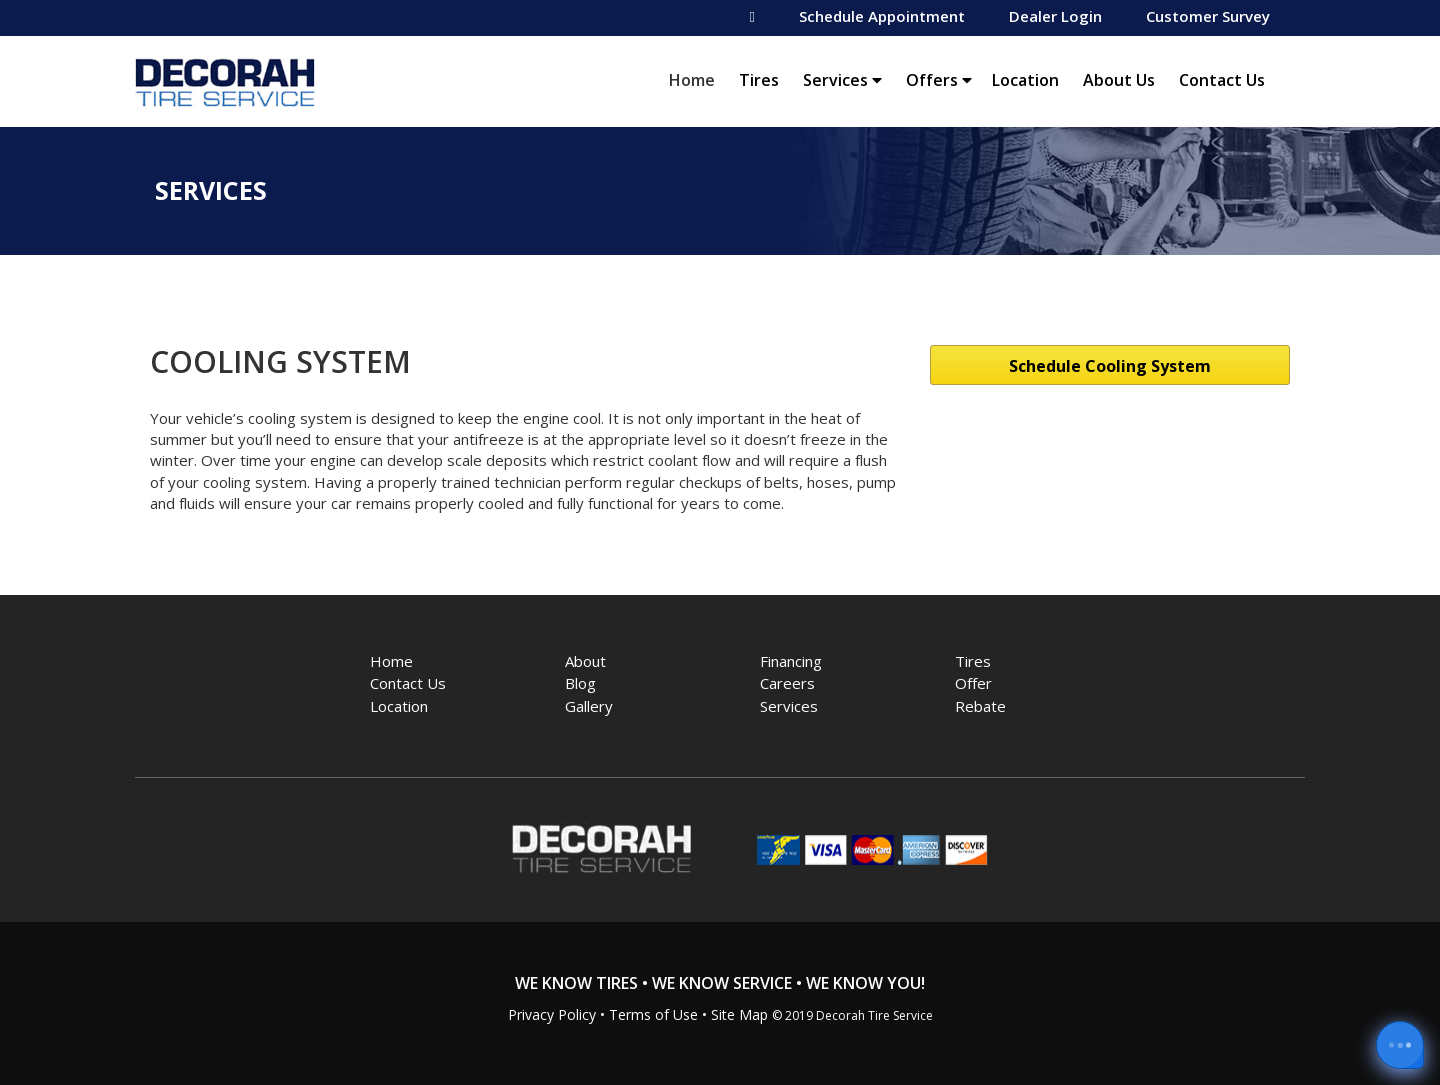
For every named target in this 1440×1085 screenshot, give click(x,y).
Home (697, 79)
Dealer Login (1055, 16)
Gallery (589, 706)
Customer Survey (1208, 16)
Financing (791, 661)
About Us (1119, 80)
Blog (580, 683)
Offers (939, 80)
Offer (973, 683)
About (585, 661)
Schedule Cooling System (1110, 366)
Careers (787, 683)
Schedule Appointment (882, 16)
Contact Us (1222, 80)
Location (1025, 80)
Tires (759, 80)
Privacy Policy (552, 1014)
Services (842, 80)
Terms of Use (653, 1014)
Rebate (980, 706)
